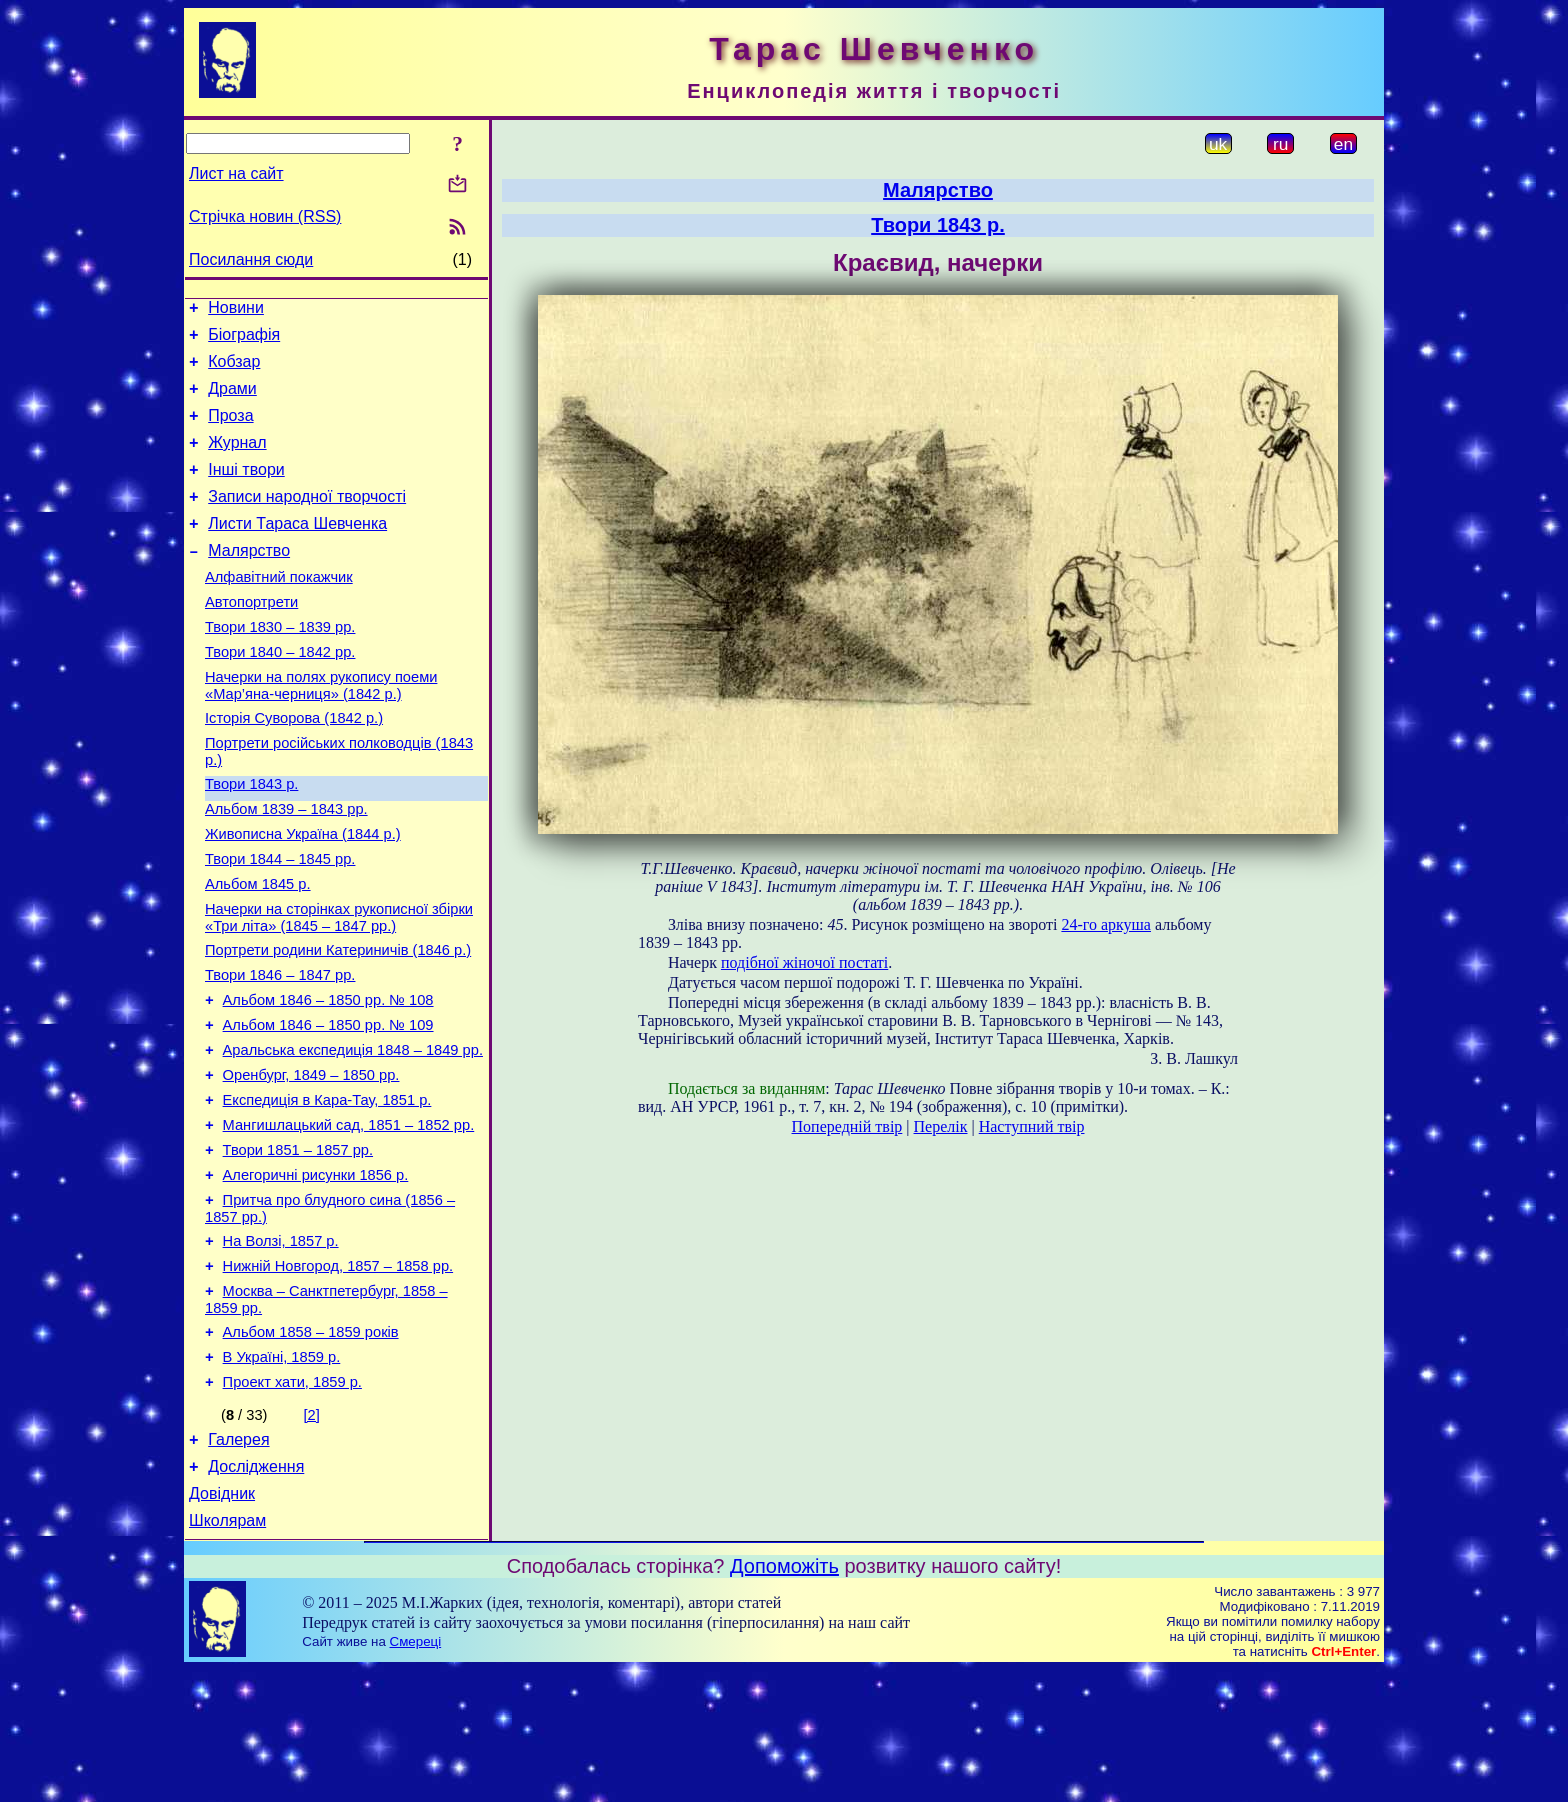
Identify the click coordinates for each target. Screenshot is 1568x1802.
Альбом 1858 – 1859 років (311, 1446)
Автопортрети (251, 638)
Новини (236, 310)
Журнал (237, 460)
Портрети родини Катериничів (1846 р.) (338, 1022)
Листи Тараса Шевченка (297, 550)
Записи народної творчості (307, 520)
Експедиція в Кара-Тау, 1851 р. (327, 1190)
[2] (312, 1535)
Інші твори (246, 490)
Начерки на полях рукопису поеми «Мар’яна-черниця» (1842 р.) (321, 730)
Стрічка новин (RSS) (265, 216)
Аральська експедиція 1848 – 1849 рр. (353, 1134)
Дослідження (256, 1592)
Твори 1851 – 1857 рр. (298, 1246)
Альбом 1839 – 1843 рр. (286, 866)
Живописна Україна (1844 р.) (303, 894)
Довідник (222, 1622)
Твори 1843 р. (251, 838)
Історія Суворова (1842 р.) (294, 766)
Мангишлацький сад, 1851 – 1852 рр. (349, 1218)
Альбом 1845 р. (258, 950)
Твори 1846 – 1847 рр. (280, 1050)
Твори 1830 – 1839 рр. (280, 666)
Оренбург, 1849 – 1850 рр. (311, 1162)
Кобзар (234, 370)
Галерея (238, 1562)
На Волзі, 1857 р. (281, 1346)
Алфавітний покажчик (279, 610)
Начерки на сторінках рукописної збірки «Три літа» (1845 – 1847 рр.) (339, 986)
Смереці (416, 1773)
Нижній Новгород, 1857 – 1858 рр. (338, 1374)
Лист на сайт (236, 173)
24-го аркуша (1106, 924)
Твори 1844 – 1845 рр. (280, 922)
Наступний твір (1032, 1126)
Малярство (249, 580)
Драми (232, 400)
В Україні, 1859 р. (282, 1474)
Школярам (227, 1652)
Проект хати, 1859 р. (292, 1502)
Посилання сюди (251, 259)
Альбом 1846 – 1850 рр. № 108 (328, 1078)
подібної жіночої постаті (804, 962)
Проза (230, 430)
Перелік (941, 1126)
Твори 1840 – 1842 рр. (280, 694)
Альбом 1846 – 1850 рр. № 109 (328, 1106)
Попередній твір (847, 1126)
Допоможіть (784, 1698)
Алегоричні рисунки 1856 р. (316, 1274)
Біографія (244, 340)
